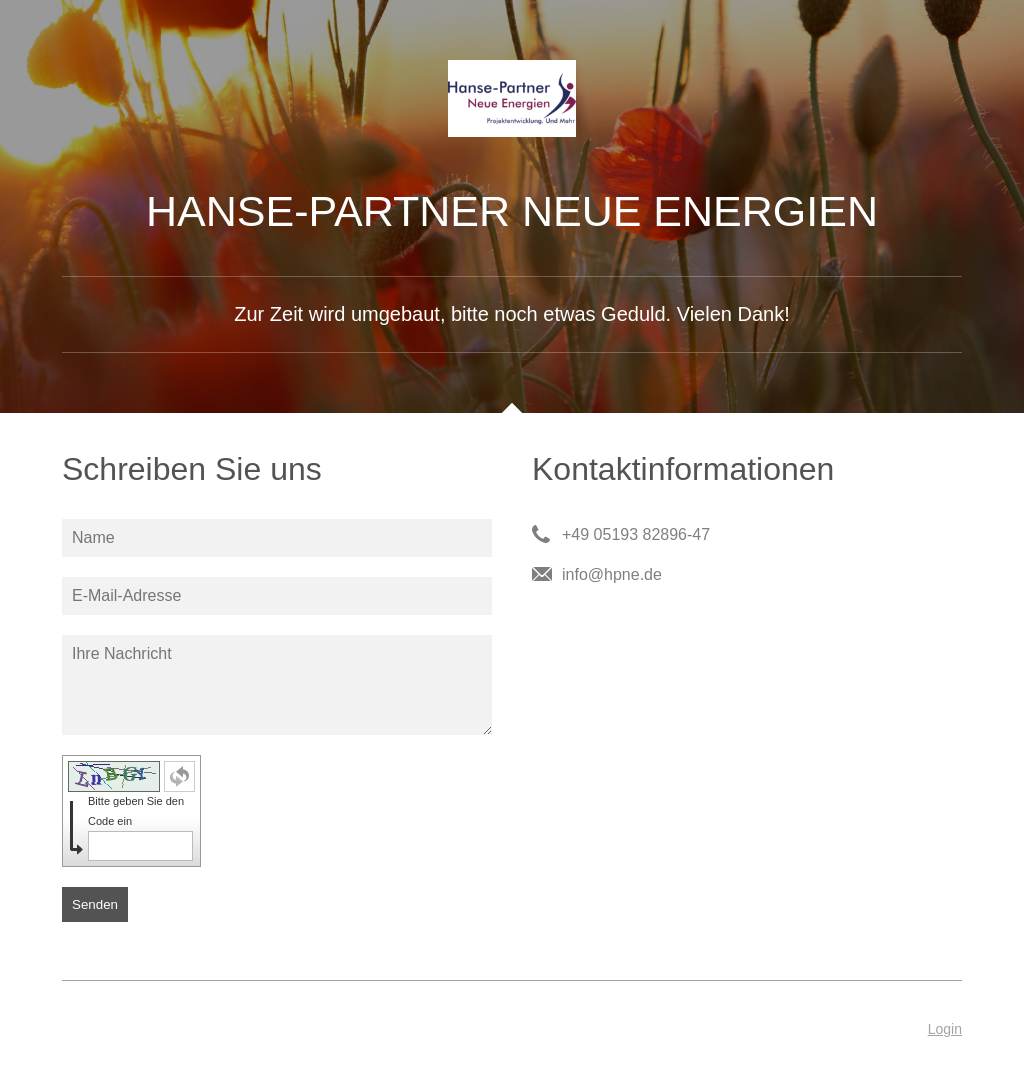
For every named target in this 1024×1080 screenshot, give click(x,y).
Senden (95, 904)
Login (945, 1029)
